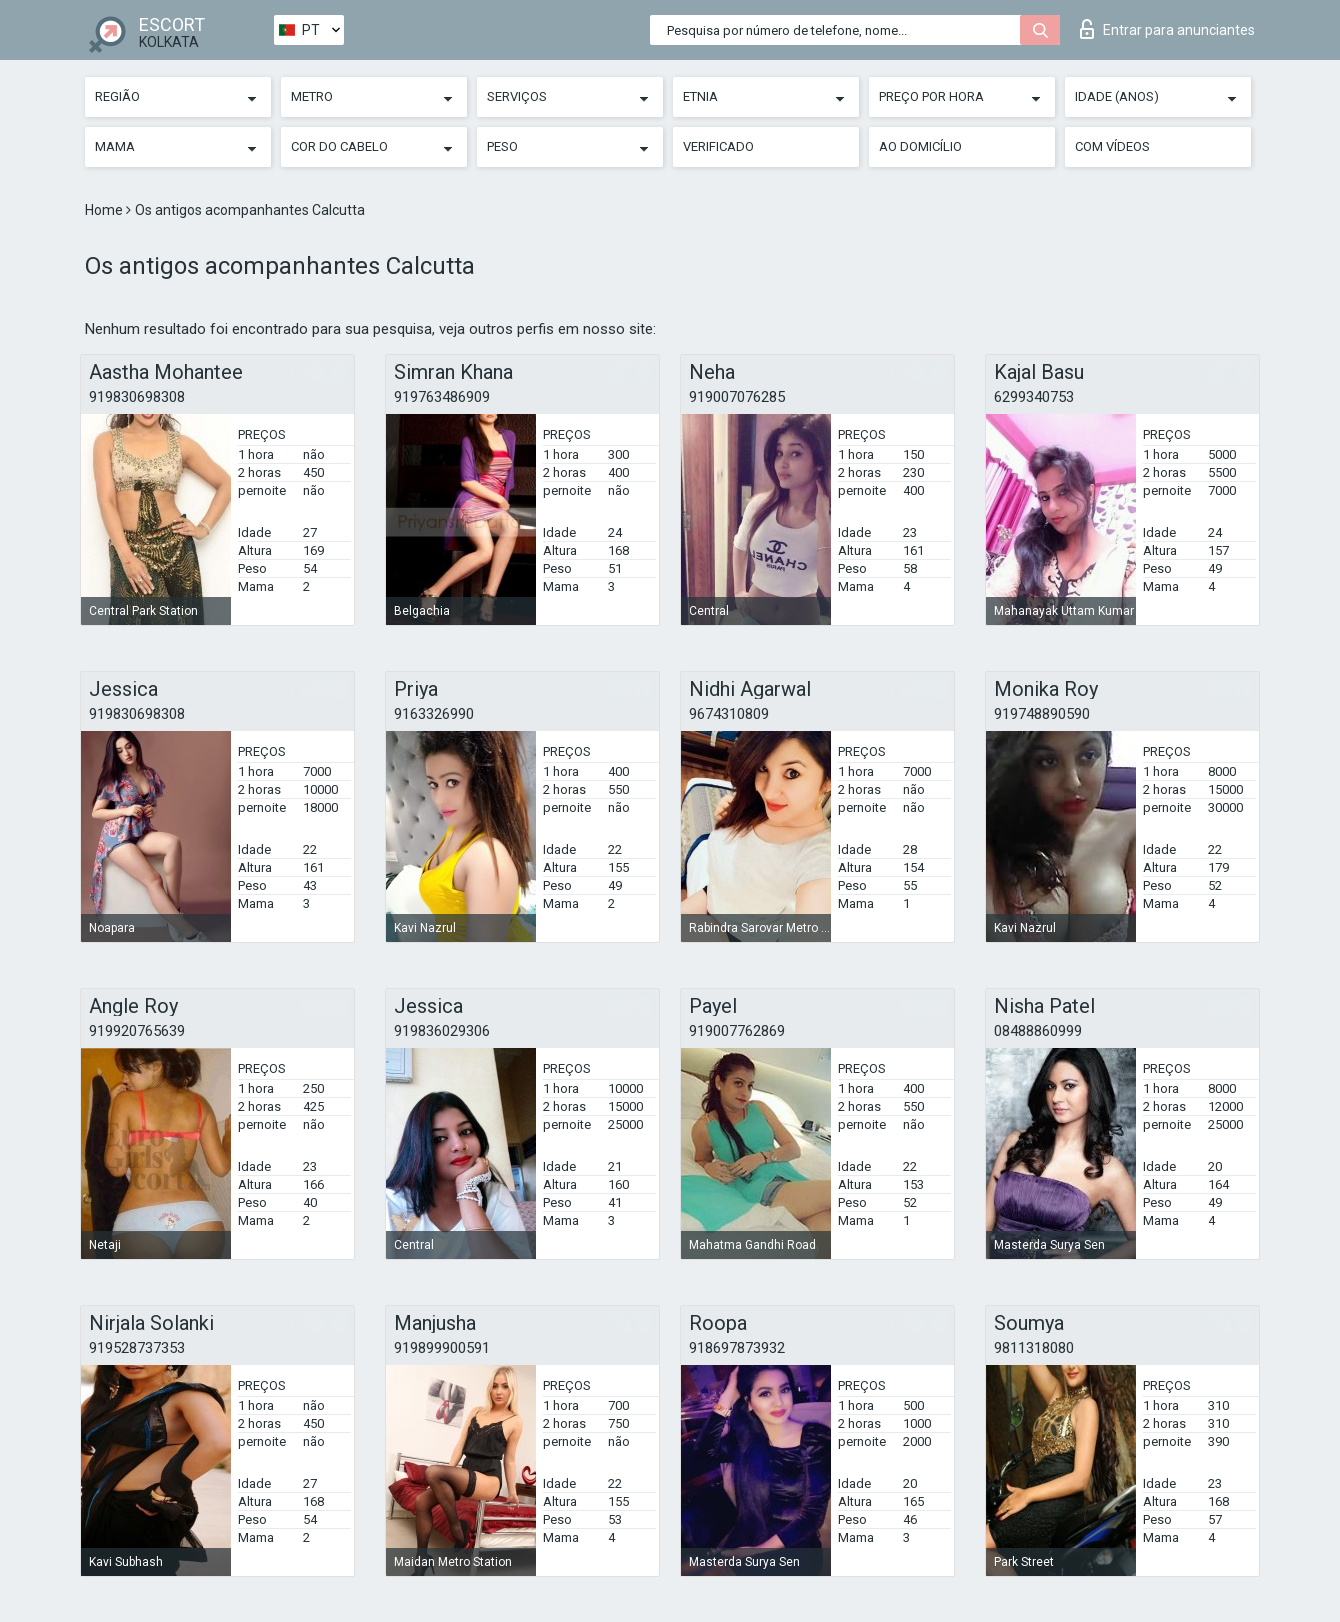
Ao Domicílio (920, 146)
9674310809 (729, 714)
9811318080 (1034, 1348)
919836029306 (442, 1031)
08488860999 (1038, 1031)
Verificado (718, 146)
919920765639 (137, 1031)
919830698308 (137, 397)
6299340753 (1034, 397)
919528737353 (137, 1348)
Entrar (1167, 29)
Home (105, 210)
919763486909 (442, 397)
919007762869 (737, 1031)
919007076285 (737, 397)
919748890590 (1042, 714)
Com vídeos (1112, 146)
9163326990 (434, 714)
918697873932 (737, 1348)
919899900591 (442, 1348)
